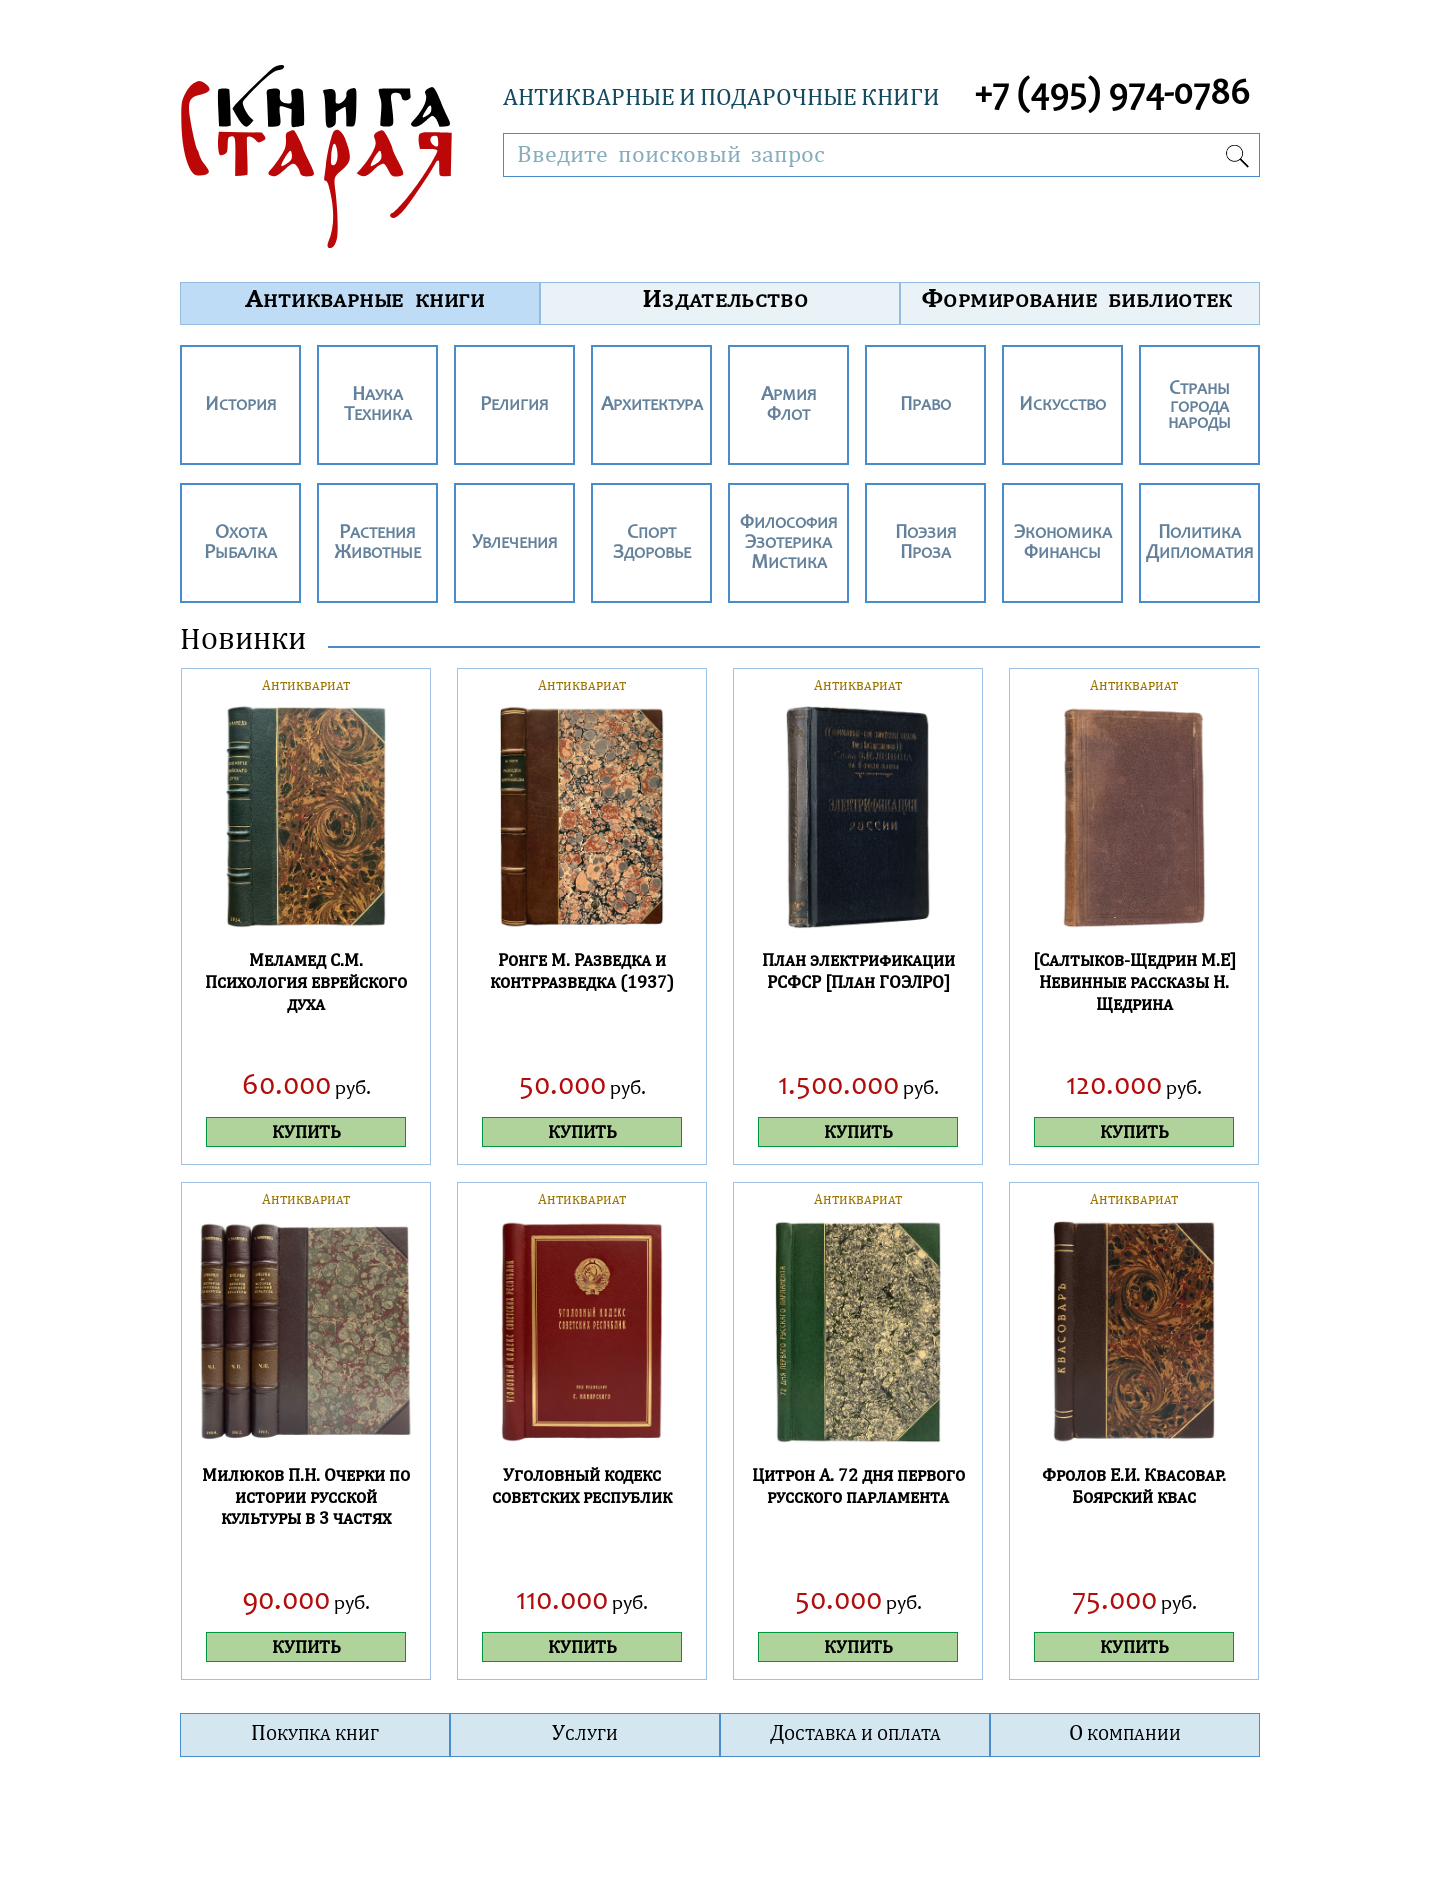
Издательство (726, 298)
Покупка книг (315, 1732)
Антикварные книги (365, 298)
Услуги (585, 1732)
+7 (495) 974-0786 (1112, 96)
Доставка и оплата (855, 1732)
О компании (1125, 1732)
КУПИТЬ (306, 1131)
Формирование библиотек (1077, 298)
